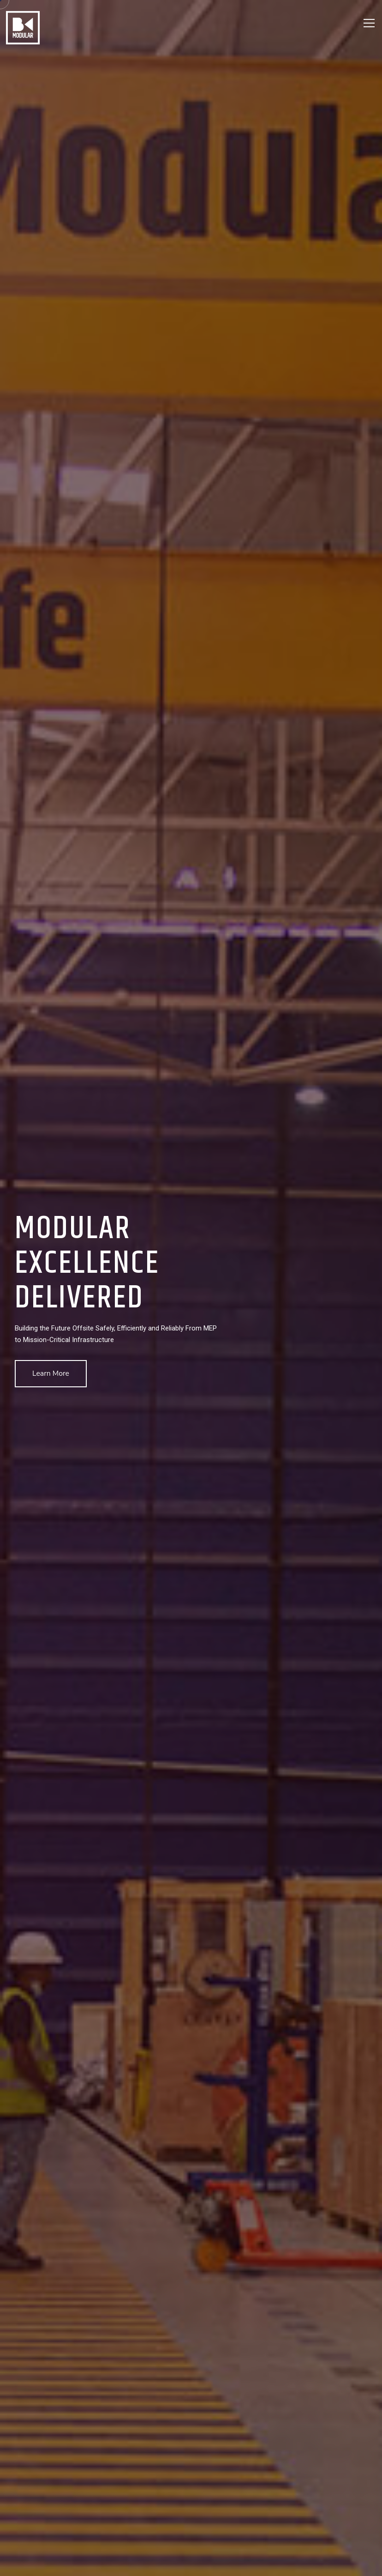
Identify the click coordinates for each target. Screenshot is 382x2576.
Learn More (50, 1373)
